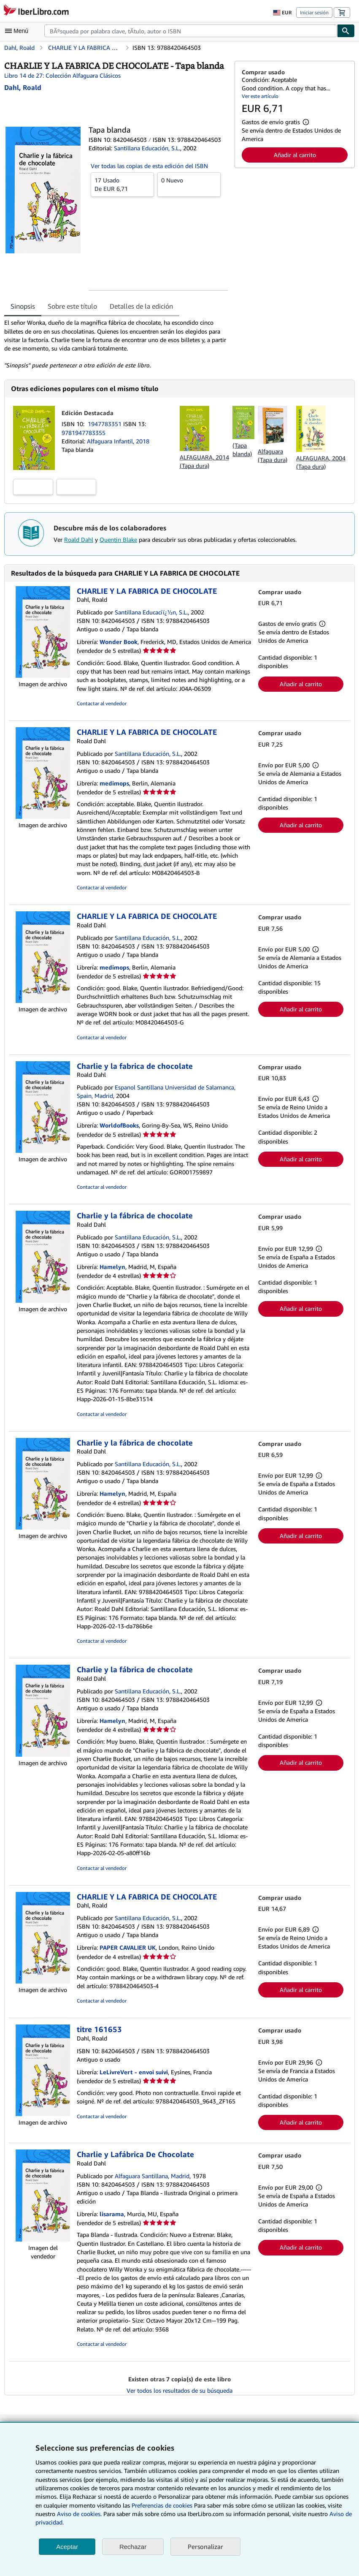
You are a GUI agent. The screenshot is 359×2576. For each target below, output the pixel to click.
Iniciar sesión (314, 12)
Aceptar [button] (67, 2546)
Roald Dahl (78, 539)
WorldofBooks (119, 1125)
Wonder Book (119, 641)
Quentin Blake (118, 539)
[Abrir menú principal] (18, 30)
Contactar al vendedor (102, 703)
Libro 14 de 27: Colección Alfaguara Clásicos (62, 75)
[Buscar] (345, 30)
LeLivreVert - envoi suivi (134, 2072)
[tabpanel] (116, 343)
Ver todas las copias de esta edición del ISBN (149, 165)
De (122, 184)
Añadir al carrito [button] (295, 154)
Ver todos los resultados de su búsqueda (179, 2390)
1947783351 (105, 423)
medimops (114, 783)
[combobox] (190, 30)
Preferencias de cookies (162, 2505)
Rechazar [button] (132, 2546)
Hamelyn (112, 1266)
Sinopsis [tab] (23, 306)
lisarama (112, 2213)
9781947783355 (83, 432)
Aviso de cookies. (79, 2513)
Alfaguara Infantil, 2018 (118, 441)
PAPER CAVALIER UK (128, 1947)
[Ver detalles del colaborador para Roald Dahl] (22, 87)
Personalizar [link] (205, 2546)
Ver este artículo (260, 96)
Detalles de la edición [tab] (141, 306)
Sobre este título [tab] (72, 306)
